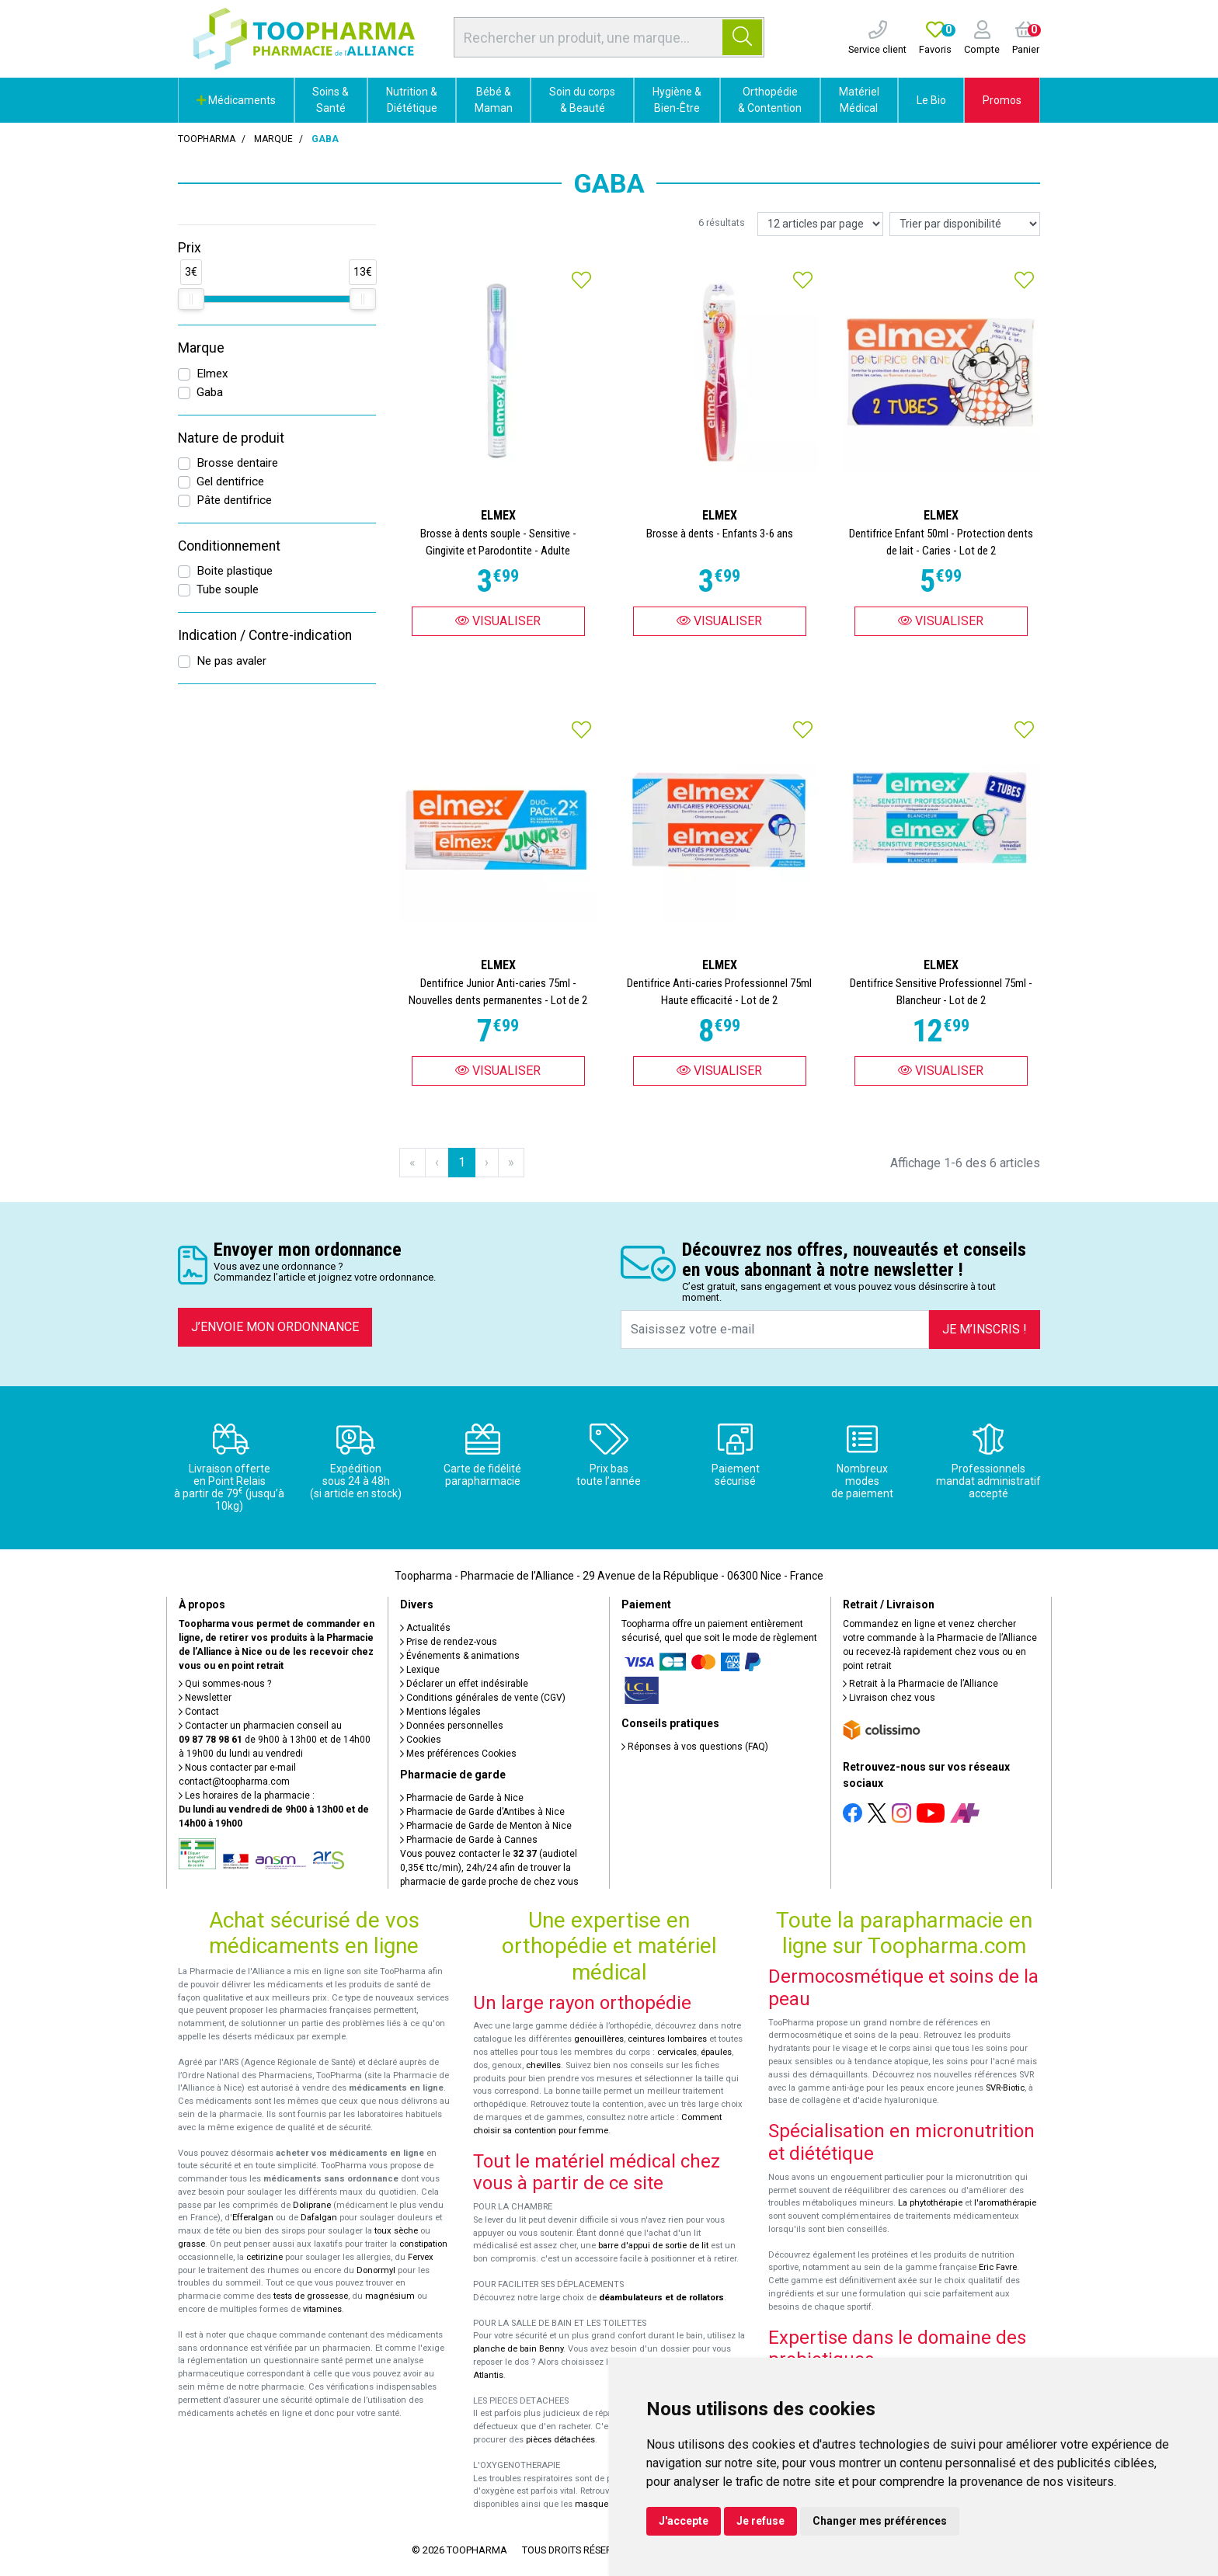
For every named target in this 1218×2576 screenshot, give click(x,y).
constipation (423, 2244)
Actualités (425, 1627)
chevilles (543, 2065)
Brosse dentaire (237, 463)
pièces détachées (560, 2440)
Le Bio (931, 100)
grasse (191, 2244)
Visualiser (498, 621)
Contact (199, 1711)
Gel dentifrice (230, 481)
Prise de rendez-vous (448, 1641)
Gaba (210, 392)
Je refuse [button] (760, 2521)
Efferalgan (252, 2218)
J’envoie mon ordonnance (275, 1326)
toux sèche (396, 2231)
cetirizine (264, 2257)
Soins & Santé (330, 99)
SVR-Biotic (1005, 2088)
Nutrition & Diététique (411, 99)
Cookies (420, 1739)
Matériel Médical (859, 99)
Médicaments (236, 100)
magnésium (390, 2296)
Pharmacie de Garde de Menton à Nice (486, 1825)
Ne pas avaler (231, 661)
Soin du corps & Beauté (582, 99)
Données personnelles (451, 1725)
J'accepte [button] (683, 2521)
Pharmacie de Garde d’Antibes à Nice (482, 1811)
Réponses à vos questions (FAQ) (694, 1746)
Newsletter (205, 1697)
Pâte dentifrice (234, 500)
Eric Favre (998, 2267)
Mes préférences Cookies (458, 1753)
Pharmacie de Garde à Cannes (469, 1839)
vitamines (322, 2309)
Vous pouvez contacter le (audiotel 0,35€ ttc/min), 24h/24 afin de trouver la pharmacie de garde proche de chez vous (489, 1867)
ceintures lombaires (667, 2039)
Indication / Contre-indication (265, 635)
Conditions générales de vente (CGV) (483, 1697)
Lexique (420, 1669)
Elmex (212, 374)
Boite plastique (235, 571)
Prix (189, 248)
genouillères (599, 2039)
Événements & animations (460, 1655)
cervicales (677, 2052)
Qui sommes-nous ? (225, 1683)
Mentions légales (440, 1711)
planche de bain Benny (518, 2349)
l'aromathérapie (1005, 2203)
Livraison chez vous (889, 1697)
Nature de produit (231, 438)
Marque (273, 139)
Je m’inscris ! (984, 1329)
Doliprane (312, 2205)
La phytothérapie (930, 2203)
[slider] (191, 299)
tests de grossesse (310, 2296)
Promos (1002, 100)
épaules (716, 2052)
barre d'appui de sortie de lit (653, 2246)
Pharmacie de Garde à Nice (462, 1797)
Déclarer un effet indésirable (464, 1683)
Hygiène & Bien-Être (676, 99)
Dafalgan (319, 2218)
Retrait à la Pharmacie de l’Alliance (920, 1683)
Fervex (420, 2257)
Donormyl (376, 2270)
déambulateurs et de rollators (661, 2298)
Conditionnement (229, 546)
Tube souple (228, 589)
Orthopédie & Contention (770, 99)
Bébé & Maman (494, 99)
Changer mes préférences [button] (880, 2521)
